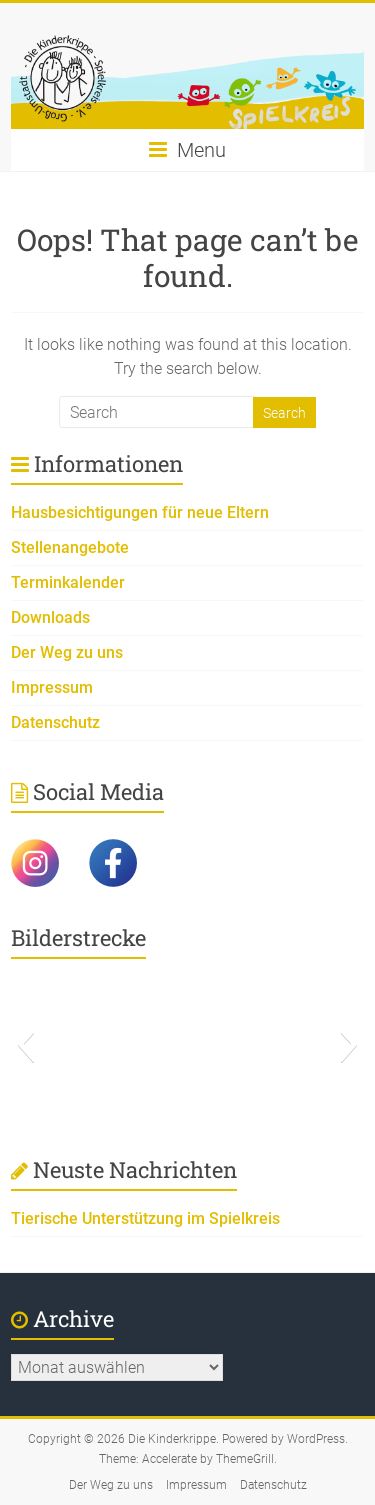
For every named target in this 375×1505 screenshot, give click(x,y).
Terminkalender (68, 582)
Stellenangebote (70, 547)
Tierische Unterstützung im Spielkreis (145, 1218)
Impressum (52, 687)
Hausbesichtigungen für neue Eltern (140, 512)
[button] (25, 1044)
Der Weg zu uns (67, 652)
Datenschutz (55, 722)
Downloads (50, 617)
